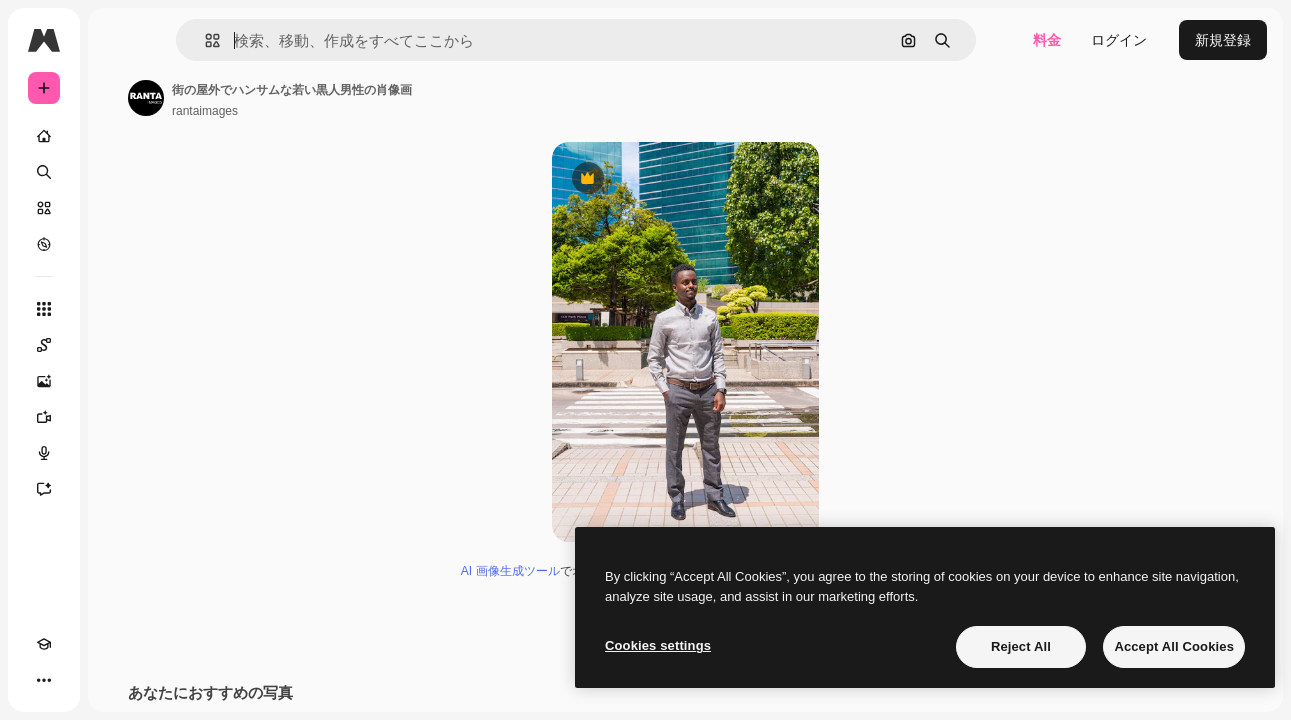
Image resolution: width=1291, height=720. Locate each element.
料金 (1047, 40)
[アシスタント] (120, 489)
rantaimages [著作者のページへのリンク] (357, 111)
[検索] (120, 172)
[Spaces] (120, 345)
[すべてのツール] (120, 309)
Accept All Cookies (1174, 646)
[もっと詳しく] (120, 244)
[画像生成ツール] (120, 381)
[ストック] (120, 208)
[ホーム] (120, 136)
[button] (308, 40)
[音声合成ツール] (120, 453)
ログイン (1119, 40)
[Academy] (44, 680)
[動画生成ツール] (120, 417)
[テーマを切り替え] (80, 680)
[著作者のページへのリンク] (298, 98)
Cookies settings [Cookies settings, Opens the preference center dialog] (658, 645)
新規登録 (1223, 40)
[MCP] (116, 680)
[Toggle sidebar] (196, 40)
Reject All (1021, 646)
